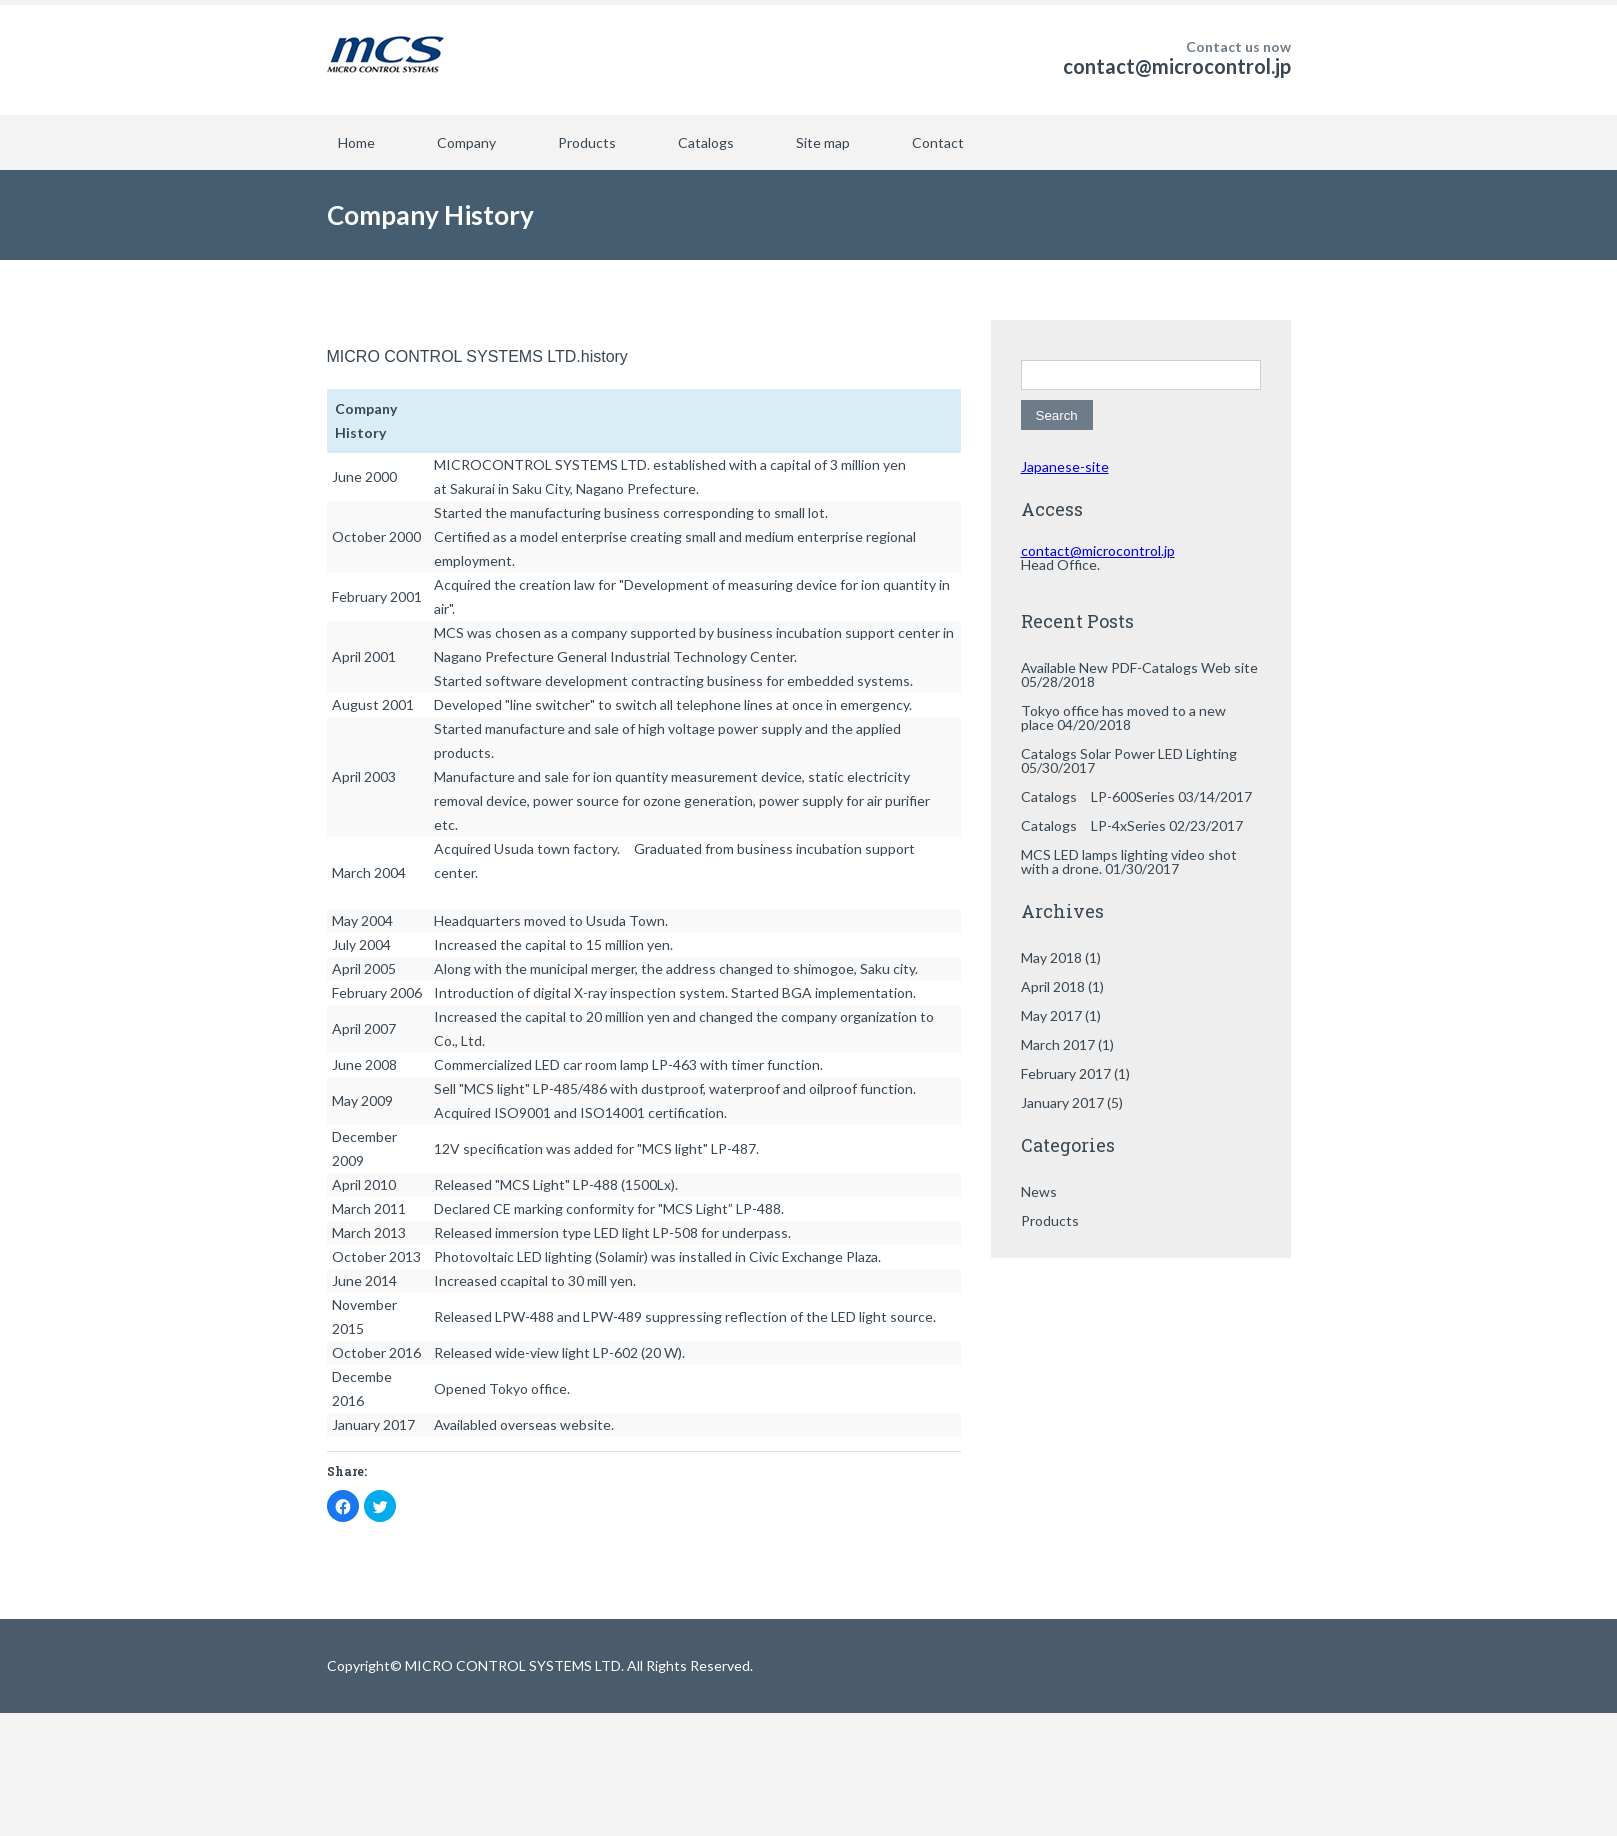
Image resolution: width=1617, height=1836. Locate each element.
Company (466, 142)
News (1039, 1191)
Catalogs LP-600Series (1098, 796)
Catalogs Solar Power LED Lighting (1129, 753)
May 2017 (1051, 1015)
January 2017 (1062, 1102)
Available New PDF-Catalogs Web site (1139, 667)
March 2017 (1058, 1044)
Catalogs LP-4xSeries (1093, 825)
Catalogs (706, 142)
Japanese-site (1065, 466)
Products (587, 142)
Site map (823, 142)
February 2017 (1066, 1073)
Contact (938, 142)
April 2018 (1053, 986)
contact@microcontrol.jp (1177, 66)
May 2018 (1051, 957)
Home (356, 142)
